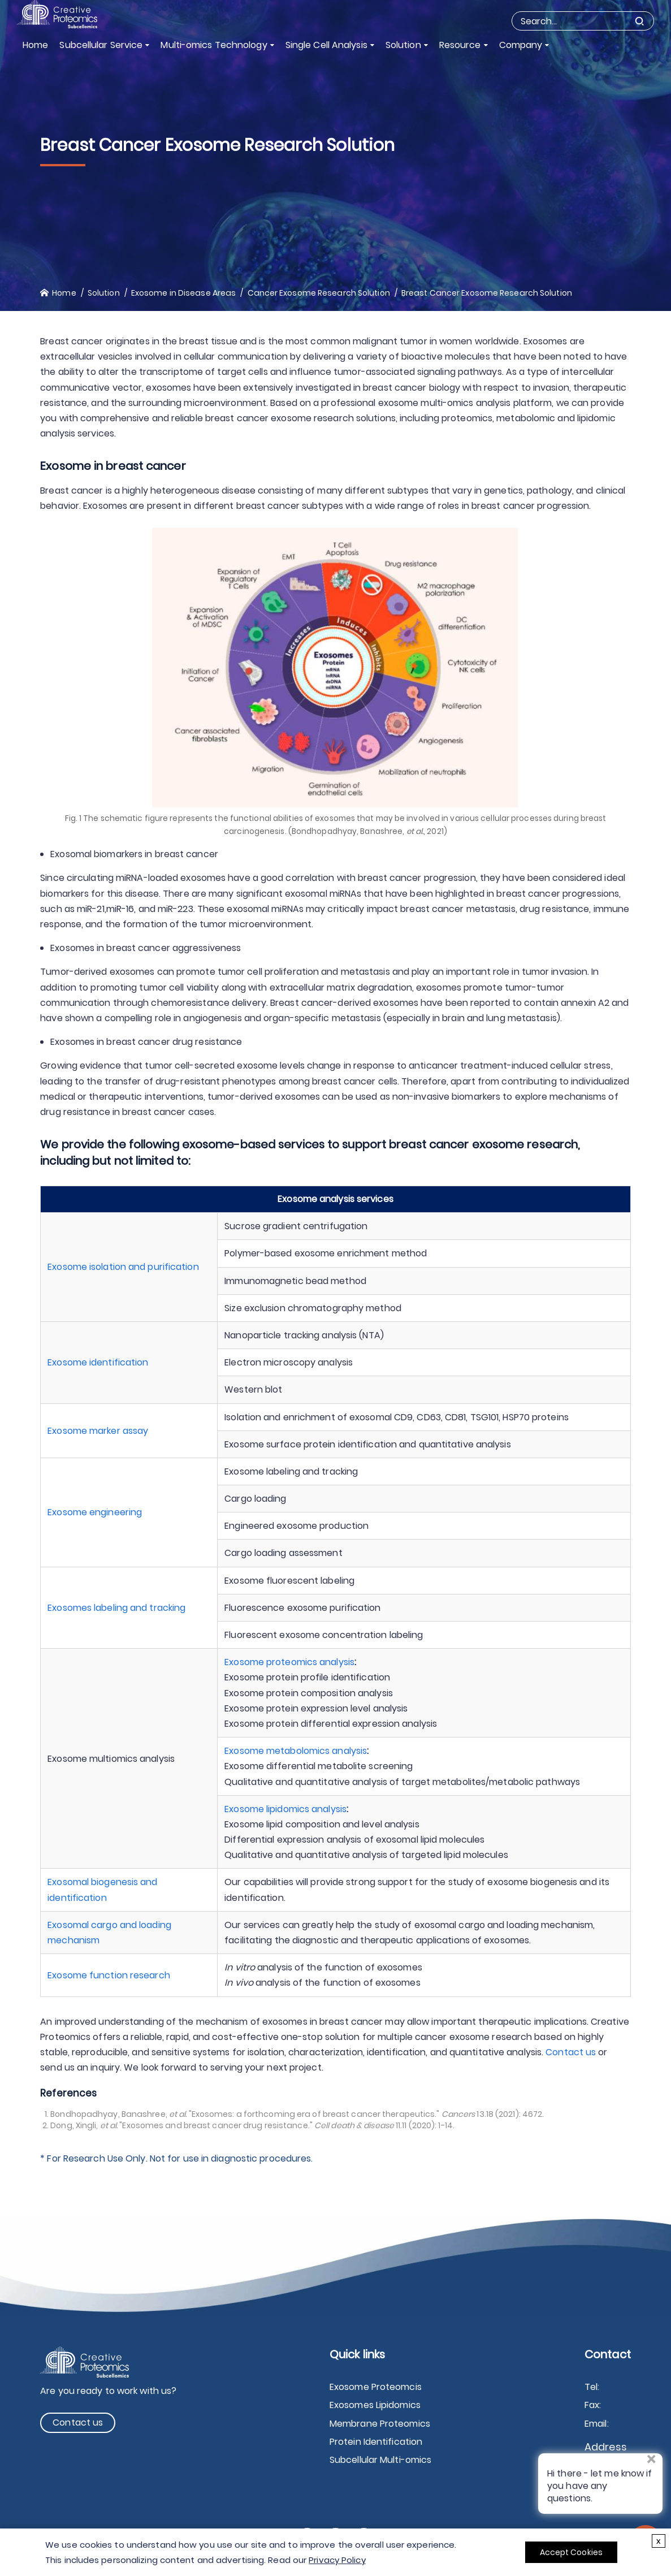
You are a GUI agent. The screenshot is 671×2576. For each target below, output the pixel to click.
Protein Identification (376, 2441)
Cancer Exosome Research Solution (319, 293)
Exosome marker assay (97, 1430)
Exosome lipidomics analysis (285, 1809)
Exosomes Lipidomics (375, 2404)
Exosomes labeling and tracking (116, 1607)
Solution (403, 44)
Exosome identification (97, 1362)
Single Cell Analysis (326, 44)
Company (521, 44)
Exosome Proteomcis (376, 2386)
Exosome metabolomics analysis (295, 1750)
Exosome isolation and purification (122, 1266)
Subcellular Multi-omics (380, 2459)
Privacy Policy (337, 2560)
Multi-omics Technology (214, 44)
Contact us (571, 2052)
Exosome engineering (94, 1512)
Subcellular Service (100, 44)
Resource (460, 44)
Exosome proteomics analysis (289, 1662)
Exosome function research (108, 1975)
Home (35, 44)
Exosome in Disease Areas (183, 293)
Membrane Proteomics (380, 2423)
